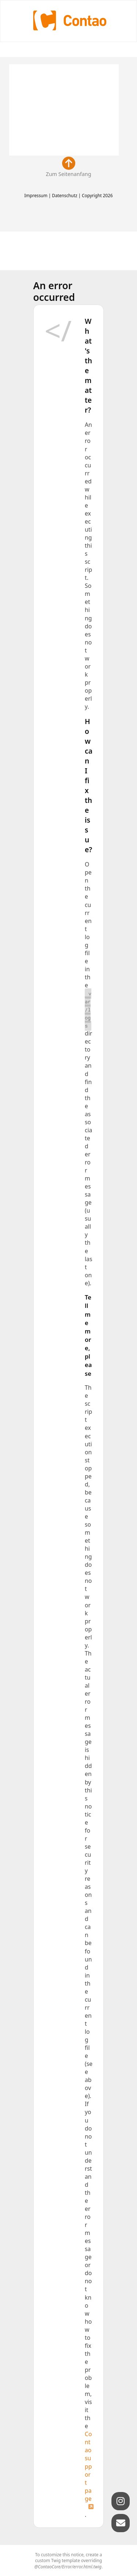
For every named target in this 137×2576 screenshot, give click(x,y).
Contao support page (88, 2466)
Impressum (35, 195)
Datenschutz (64, 195)
